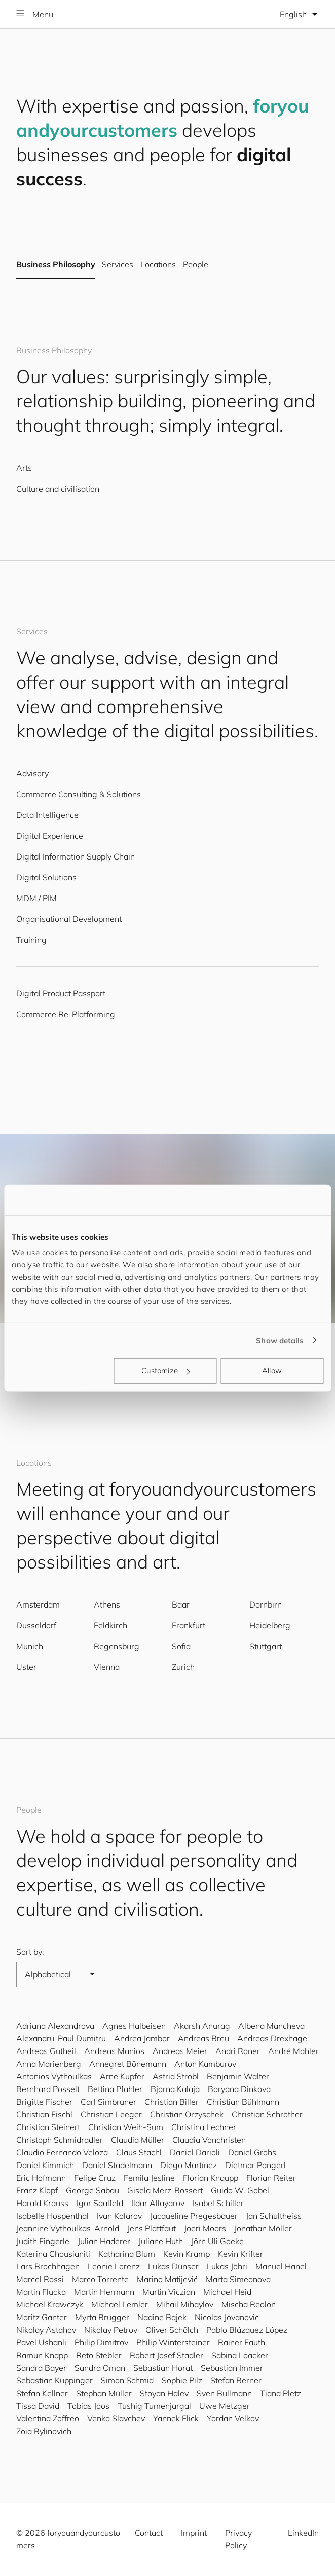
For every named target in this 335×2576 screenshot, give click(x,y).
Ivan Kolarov (119, 2216)
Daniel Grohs (252, 2152)
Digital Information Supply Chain (75, 856)
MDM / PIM (36, 898)
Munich (29, 1646)
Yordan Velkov (233, 2418)
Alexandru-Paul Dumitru (61, 2038)
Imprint (194, 2533)
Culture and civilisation (57, 488)
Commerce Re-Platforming (65, 1014)
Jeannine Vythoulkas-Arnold (67, 2228)
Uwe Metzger (224, 2406)
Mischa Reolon (248, 2304)
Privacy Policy (238, 2539)
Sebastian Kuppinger (54, 2380)
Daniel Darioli (195, 2152)
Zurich (183, 1667)
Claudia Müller (137, 2140)
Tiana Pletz (280, 2393)
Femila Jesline (149, 2178)
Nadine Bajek (162, 2317)
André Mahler (293, 2051)
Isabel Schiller (218, 2203)
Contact (149, 2533)
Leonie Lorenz (114, 2266)
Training (31, 940)
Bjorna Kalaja (175, 2089)
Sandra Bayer (41, 2368)
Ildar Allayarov (157, 2203)
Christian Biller (171, 2102)
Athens (107, 1604)
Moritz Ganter (41, 2317)
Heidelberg (269, 1625)
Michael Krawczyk (49, 2304)
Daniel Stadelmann (117, 2165)
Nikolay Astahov (46, 2330)
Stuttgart (265, 1646)
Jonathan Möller (263, 2228)
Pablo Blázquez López (246, 2330)
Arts (24, 468)
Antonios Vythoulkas (54, 2076)
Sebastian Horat (163, 2368)
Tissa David (37, 2406)
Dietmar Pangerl (255, 2165)
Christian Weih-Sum (125, 2127)
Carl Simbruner (108, 2102)
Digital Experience (49, 836)
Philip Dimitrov (101, 2342)
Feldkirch (110, 1625)
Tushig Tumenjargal (154, 2406)
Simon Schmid (127, 2380)
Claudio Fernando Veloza (62, 2152)
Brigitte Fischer (44, 2102)
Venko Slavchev (116, 2418)
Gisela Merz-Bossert (165, 2190)
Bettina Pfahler (115, 2089)
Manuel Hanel (281, 2266)
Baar (181, 1604)
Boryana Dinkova (239, 2089)
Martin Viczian (168, 2292)
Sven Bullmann (224, 2393)
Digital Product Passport (60, 993)
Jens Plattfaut (151, 2228)
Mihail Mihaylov (184, 2304)
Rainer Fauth (241, 2342)
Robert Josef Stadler (166, 2355)
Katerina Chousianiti (53, 2254)
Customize (165, 1370)
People (195, 264)
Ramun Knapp (42, 2355)
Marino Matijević (167, 2279)
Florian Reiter (271, 2178)
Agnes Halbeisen (134, 2026)
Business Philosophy (55, 264)
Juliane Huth (160, 2241)
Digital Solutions (46, 877)
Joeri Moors (205, 2228)
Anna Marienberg (48, 2064)
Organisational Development (69, 919)
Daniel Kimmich (45, 2165)
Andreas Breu (203, 2038)
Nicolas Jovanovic (227, 2317)
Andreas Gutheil (46, 2051)
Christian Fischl (44, 2114)
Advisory (32, 773)
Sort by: (30, 1952)
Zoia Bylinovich (43, 2431)
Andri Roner (237, 2051)
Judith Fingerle (42, 2241)
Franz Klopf (37, 2190)
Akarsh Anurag (202, 2026)
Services (117, 264)
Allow (272, 1370)
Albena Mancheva (271, 2026)
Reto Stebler (99, 2355)
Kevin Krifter (240, 2254)
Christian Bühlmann (243, 2102)
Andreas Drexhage (272, 2038)
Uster (26, 1667)
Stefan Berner (236, 2380)
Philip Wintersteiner (173, 2342)
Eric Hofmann (41, 2178)
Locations (157, 264)
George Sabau (92, 2190)
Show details (280, 1340)
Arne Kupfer (122, 2076)
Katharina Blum (126, 2254)
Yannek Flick (176, 2418)
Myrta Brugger (102, 2317)
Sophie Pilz (182, 2380)
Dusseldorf (36, 1625)
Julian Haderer (104, 2241)
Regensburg (116, 1646)
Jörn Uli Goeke (217, 2241)
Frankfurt (188, 1625)
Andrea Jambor (142, 2038)
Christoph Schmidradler (59, 2140)
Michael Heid (227, 2292)
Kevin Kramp (186, 2254)
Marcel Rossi (40, 2279)
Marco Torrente (100, 2279)
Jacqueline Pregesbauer (194, 2216)
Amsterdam (38, 1604)
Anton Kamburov (205, 2064)
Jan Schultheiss (274, 2216)
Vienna (107, 1667)
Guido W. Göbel (240, 2190)
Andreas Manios (114, 2051)
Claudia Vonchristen (209, 2140)
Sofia (181, 1646)
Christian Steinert (48, 2127)
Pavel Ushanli (41, 2342)
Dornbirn (265, 1604)
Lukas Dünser (173, 2266)
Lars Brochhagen (48, 2266)
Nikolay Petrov (110, 2330)
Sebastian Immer (232, 2368)
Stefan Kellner (42, 2393)
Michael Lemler (119, 2304)
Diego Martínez (188, 2165)
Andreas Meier (180, 2051)
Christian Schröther (267, 2114)
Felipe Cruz (95, 2178)
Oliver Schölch (171, 2330)
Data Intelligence (47, 815)
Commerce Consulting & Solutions (78, 794)
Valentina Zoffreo (47, 2418)
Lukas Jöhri (227, 2266)
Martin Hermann (104, 2292)
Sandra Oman (100, 2368)
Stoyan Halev (164, 2393)
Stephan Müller (104, 2393)
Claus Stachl (139, 2152)
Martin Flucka (41, 2292)
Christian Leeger (111, 2114)
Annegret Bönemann (127, 2064)
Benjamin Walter (238, 2076)
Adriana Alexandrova (55, 2026)
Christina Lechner (203, 2127)
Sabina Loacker (239, 2355)
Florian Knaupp (210, 2178)
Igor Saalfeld (100, 2203)
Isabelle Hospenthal (52, 2216)
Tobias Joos (88, 2406)
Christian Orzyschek (187, 2114)
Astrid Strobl (176, 2076)
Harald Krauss (42, 2203)
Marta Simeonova (238, 2279)
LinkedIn (303, 2533)
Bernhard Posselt (48, 2089)
